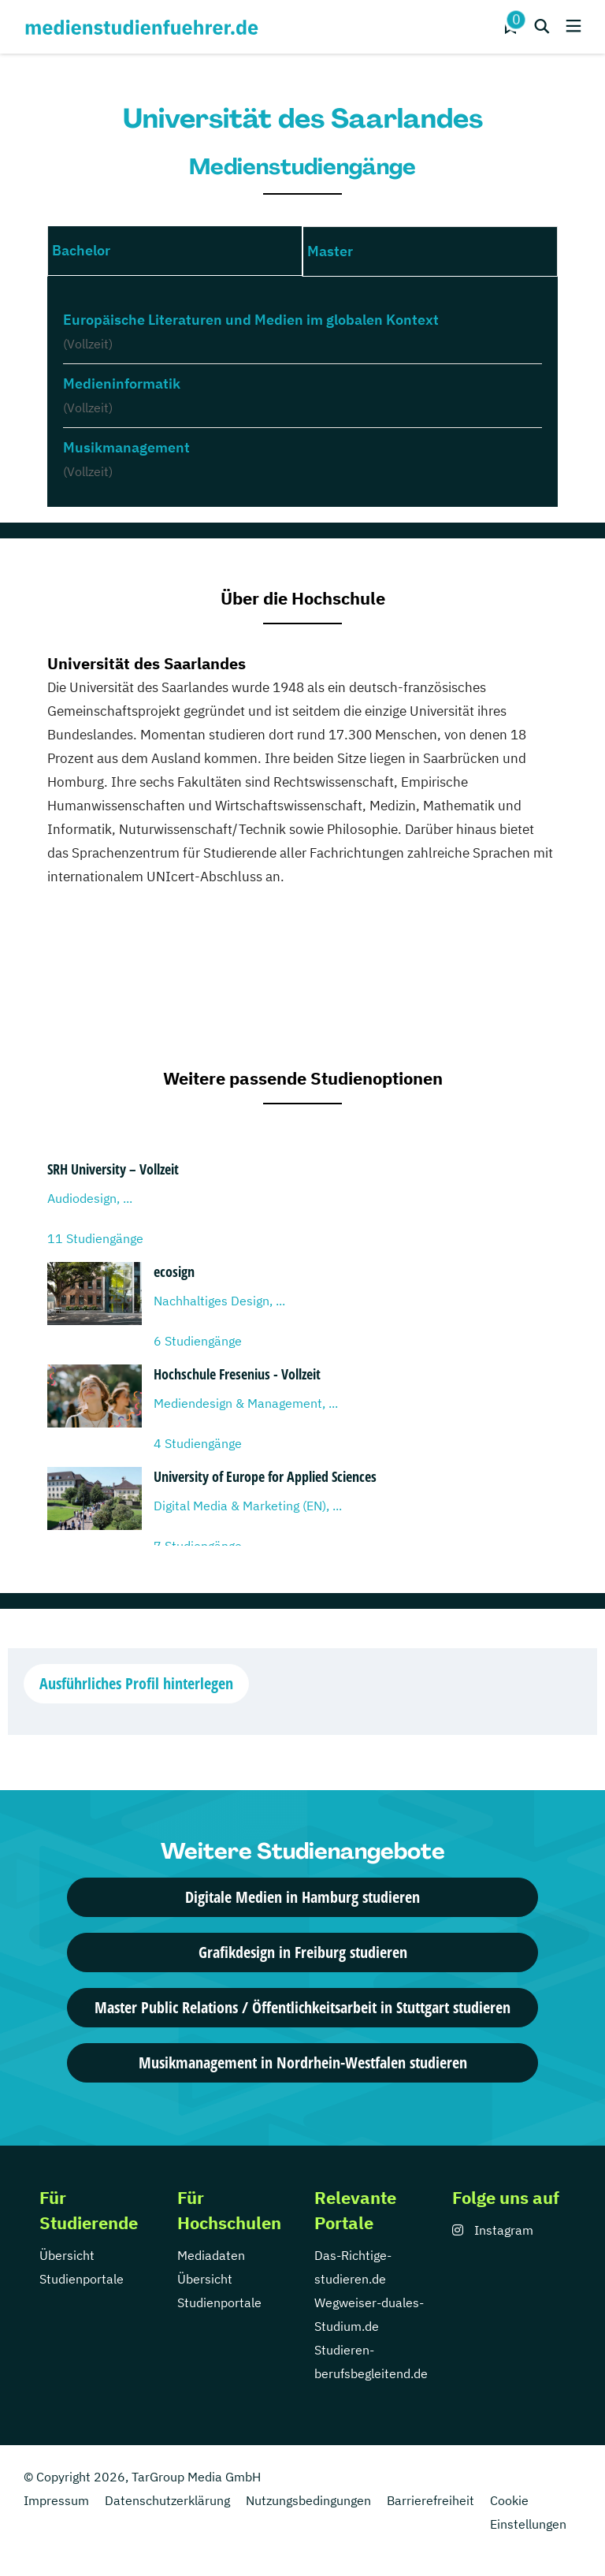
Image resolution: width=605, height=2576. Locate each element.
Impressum (56, 2500)
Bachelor (81, 250)
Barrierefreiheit (430, 2500)
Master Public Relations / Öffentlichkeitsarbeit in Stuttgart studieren (302, 2007)
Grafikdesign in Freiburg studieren (303, 1952)
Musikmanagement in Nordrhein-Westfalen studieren (303, 2062)
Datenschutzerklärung (167, 2500)
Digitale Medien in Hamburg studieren (302, 1897)
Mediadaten (211, 2255)
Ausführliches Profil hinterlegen (136, 1683)
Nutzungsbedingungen (308, 2500)
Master (330, 251)
